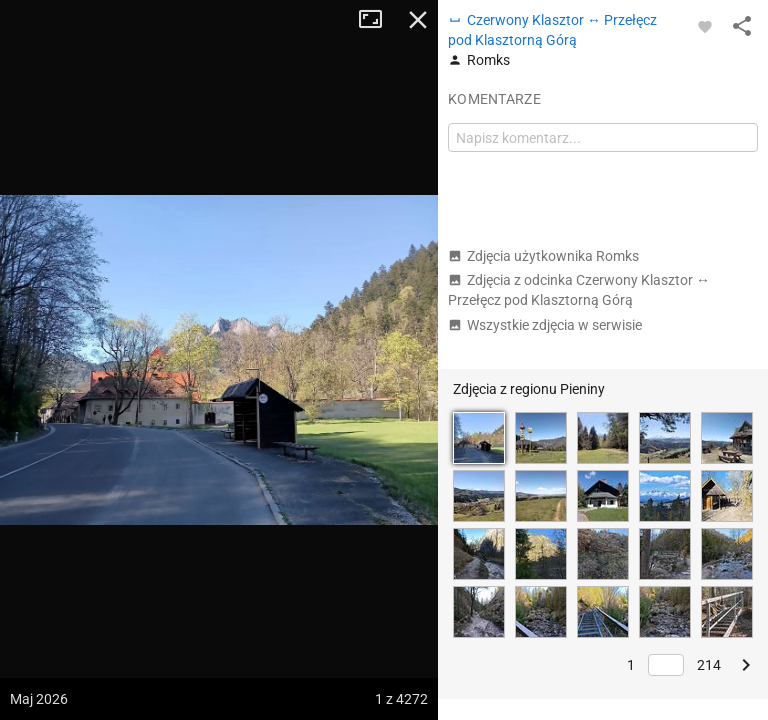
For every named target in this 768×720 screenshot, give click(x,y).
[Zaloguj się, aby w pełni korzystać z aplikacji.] (705, 26)
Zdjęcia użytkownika (543, 256)
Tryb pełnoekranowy (378, 20)
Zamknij (418, 20)
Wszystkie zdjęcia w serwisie (545, 325)
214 (709, 665)
